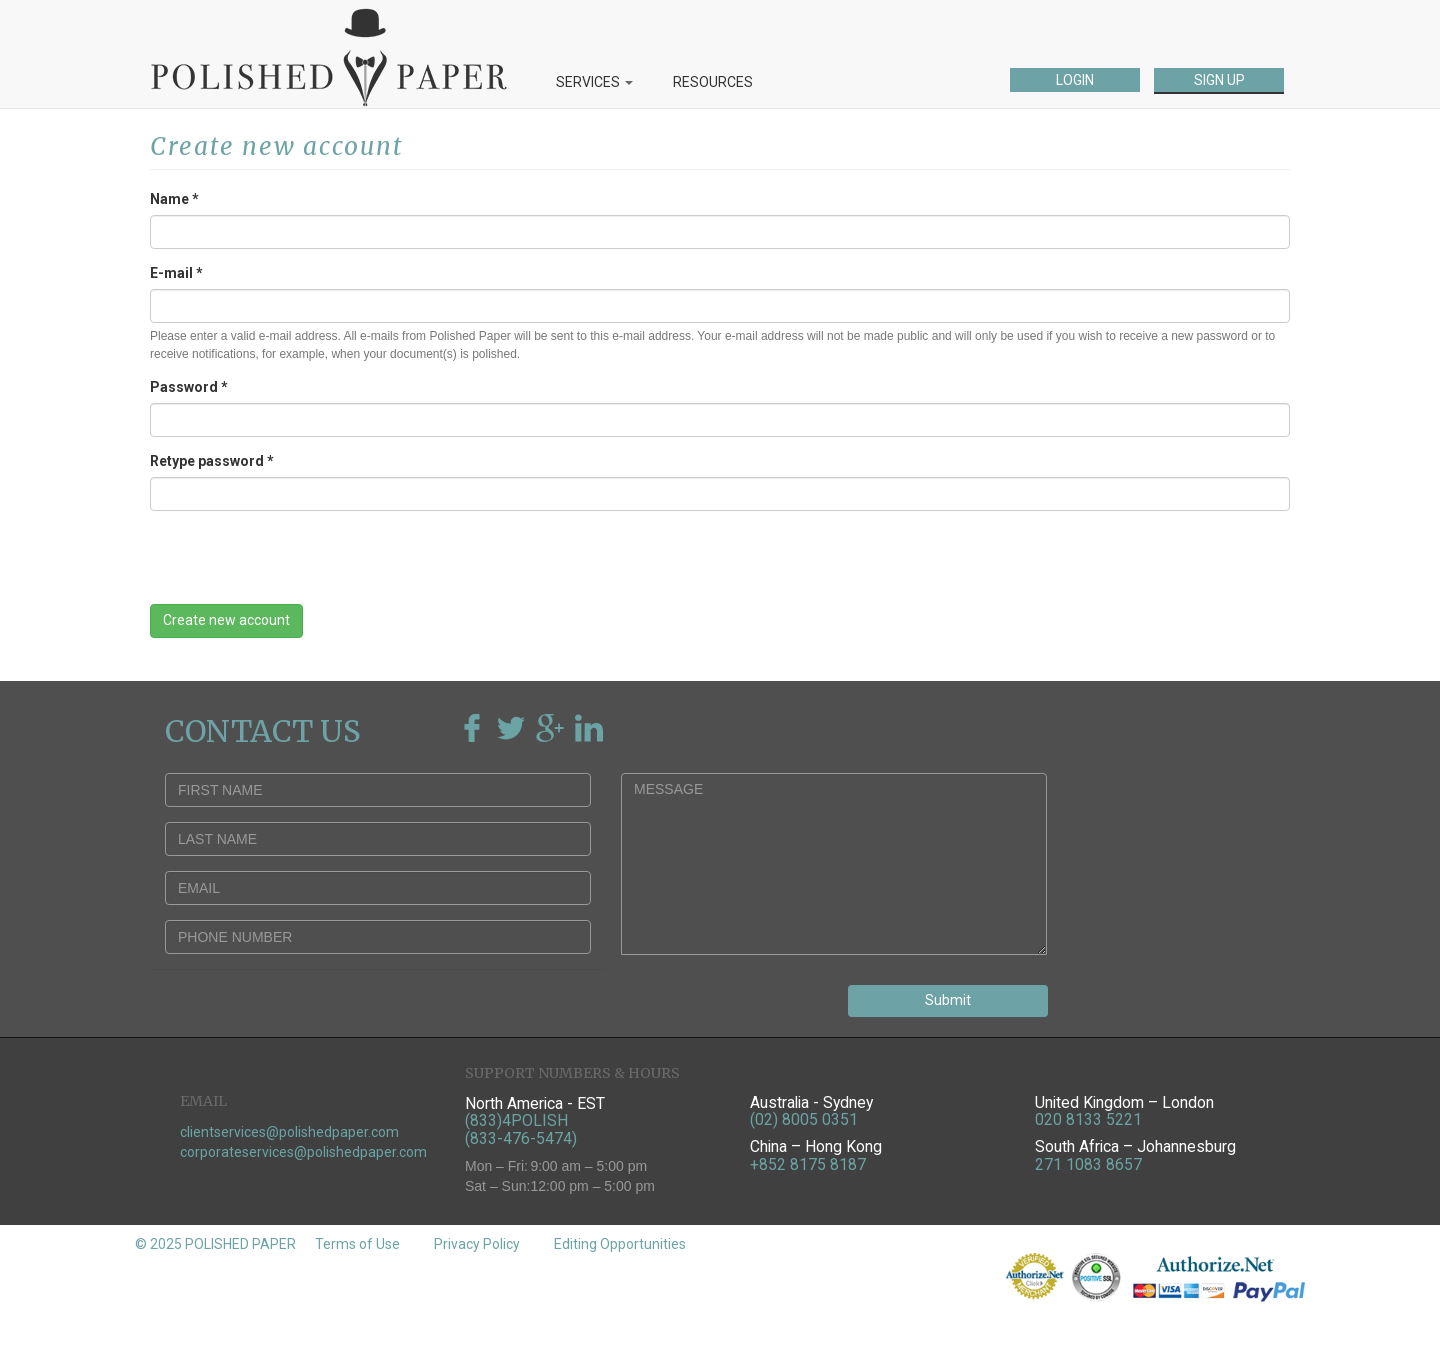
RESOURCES (713, 82)
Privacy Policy (477, 1244)
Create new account (226, 620)
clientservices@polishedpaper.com (289, 1132)
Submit (948, 1000)
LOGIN (1075, 80)
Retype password (212, 461)
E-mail (176, 273)
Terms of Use (357, 1244)
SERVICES (594, 82)
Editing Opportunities (620, 1244)
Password (189, 387)
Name (174, 199)
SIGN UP (1219, 80)
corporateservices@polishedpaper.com (303, 1152)
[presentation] (302, 565)
